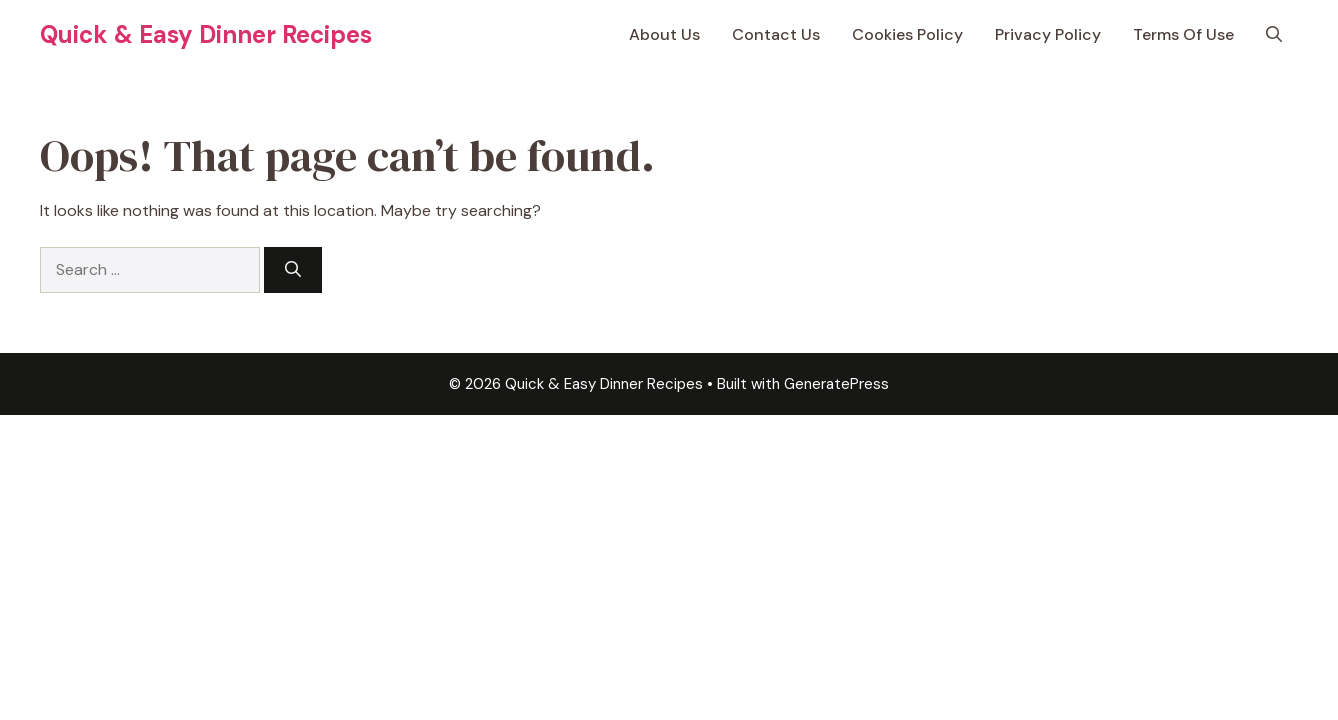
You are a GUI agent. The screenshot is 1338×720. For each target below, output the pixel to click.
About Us (664, 34)
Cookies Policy (907, 34)
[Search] (293, 270)
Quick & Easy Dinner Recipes (206, 34)
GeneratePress (836, 384)
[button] (1274, 35)
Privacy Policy (1048, 34)
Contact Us (776, 34)
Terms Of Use (1183, 34)
